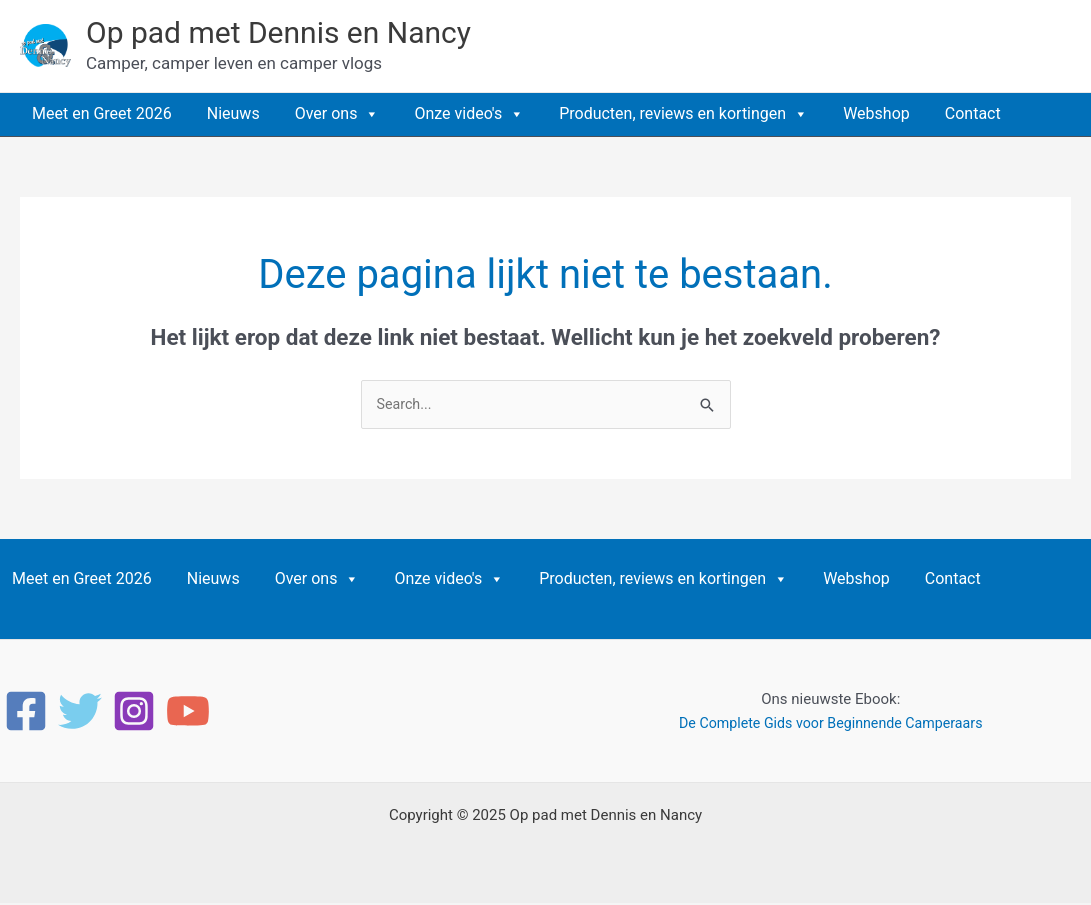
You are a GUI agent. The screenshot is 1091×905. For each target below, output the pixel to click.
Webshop (876, 113)
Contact (973, 113)
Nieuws (233, 113)
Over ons (337, 114)
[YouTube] (188, 713)
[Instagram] (134, 713)
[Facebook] (26, 713)
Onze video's (469, 114)
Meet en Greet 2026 (102, 113)
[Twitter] (80, 713)
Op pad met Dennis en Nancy (278, 32)
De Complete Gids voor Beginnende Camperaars (831, 725)
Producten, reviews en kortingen (683, 114)
